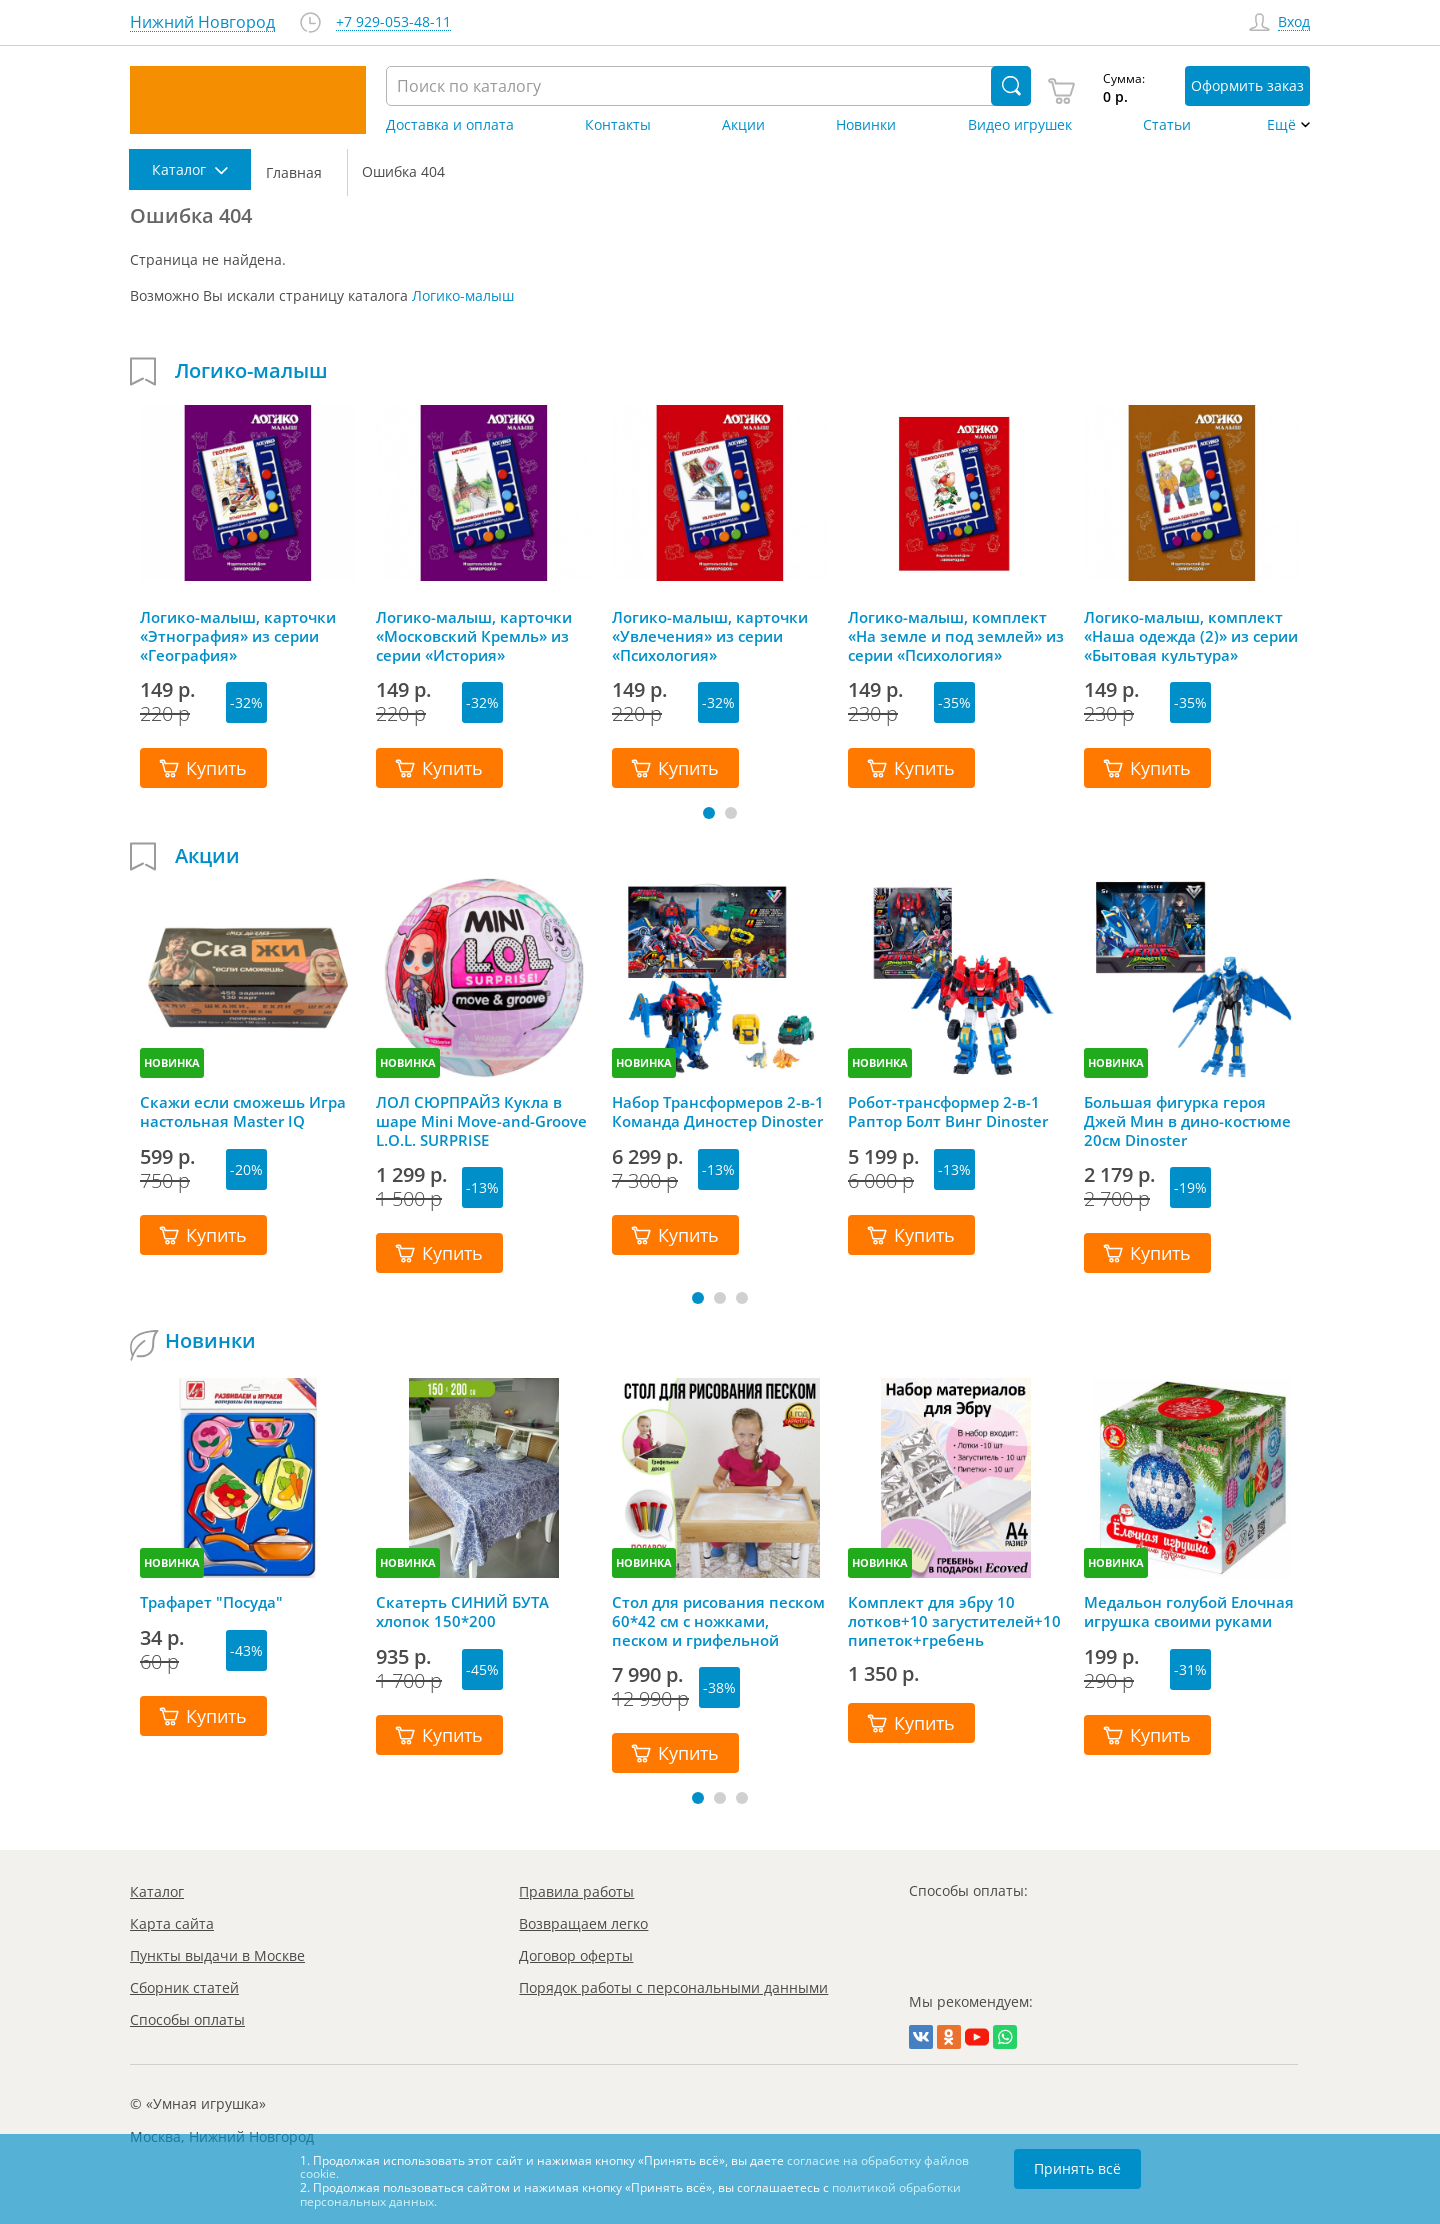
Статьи (1167, 125)
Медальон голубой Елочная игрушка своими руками (1189, 1612)
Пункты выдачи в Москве (217, 1955)
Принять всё (1077, 2168)
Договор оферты (576, 1955)
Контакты (618, 125)
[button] (709, 813)
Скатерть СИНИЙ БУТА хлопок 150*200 (462, 1612)
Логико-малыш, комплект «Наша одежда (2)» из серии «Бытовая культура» (1191, 636)
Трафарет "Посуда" (211, 1602)
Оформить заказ (1247, 85)
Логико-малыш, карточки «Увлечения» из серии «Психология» (710, 636)
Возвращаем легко (583, 1923)
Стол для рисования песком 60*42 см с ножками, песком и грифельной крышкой (718, 1621)
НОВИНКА (172, 1062)
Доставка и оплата (450, 125)
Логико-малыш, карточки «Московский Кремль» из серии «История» (474, 636)
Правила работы (576, 1891)
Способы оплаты (187, 2019)
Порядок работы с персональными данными (673, 1987)
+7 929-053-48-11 (393, 22)
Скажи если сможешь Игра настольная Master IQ (243, 1112)
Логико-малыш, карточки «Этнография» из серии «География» (238, 636)
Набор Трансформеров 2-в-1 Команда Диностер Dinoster (718, 1112)
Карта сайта (172, 1923)
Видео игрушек (1020, 125)
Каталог (157, 1891)
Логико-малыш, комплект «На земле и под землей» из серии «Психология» (956, 636)
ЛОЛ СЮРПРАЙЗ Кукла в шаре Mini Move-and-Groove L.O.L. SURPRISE (481, 1121)
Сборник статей (184, 1987)
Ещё (1281, 125)
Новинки (866, 125)
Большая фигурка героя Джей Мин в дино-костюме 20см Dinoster (1187, 1121)
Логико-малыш (463, 295)
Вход (1294, 22)
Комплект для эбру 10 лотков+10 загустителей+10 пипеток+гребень (954, 1621)
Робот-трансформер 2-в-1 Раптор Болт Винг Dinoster (948, 1112)
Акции (743, 125)
